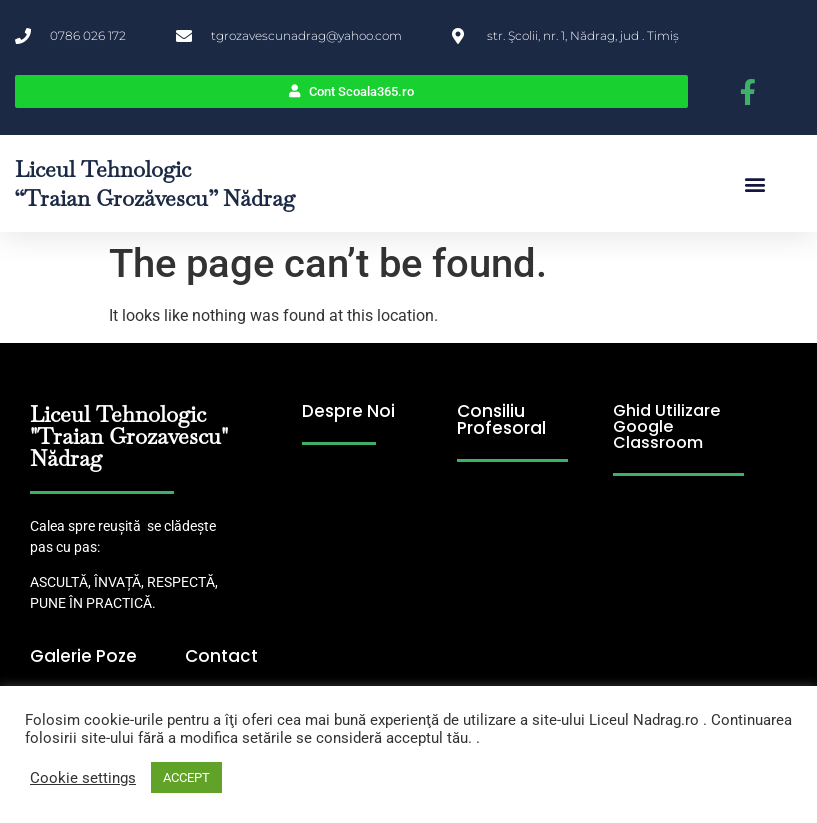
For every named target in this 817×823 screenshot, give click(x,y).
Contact (221, 656)
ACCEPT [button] (186, 777)
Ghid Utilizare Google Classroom (666, 426)
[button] (754, 183)
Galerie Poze (83, 656)
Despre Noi (348, 411)
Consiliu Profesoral (501, 419)
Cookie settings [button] (83, 778)
